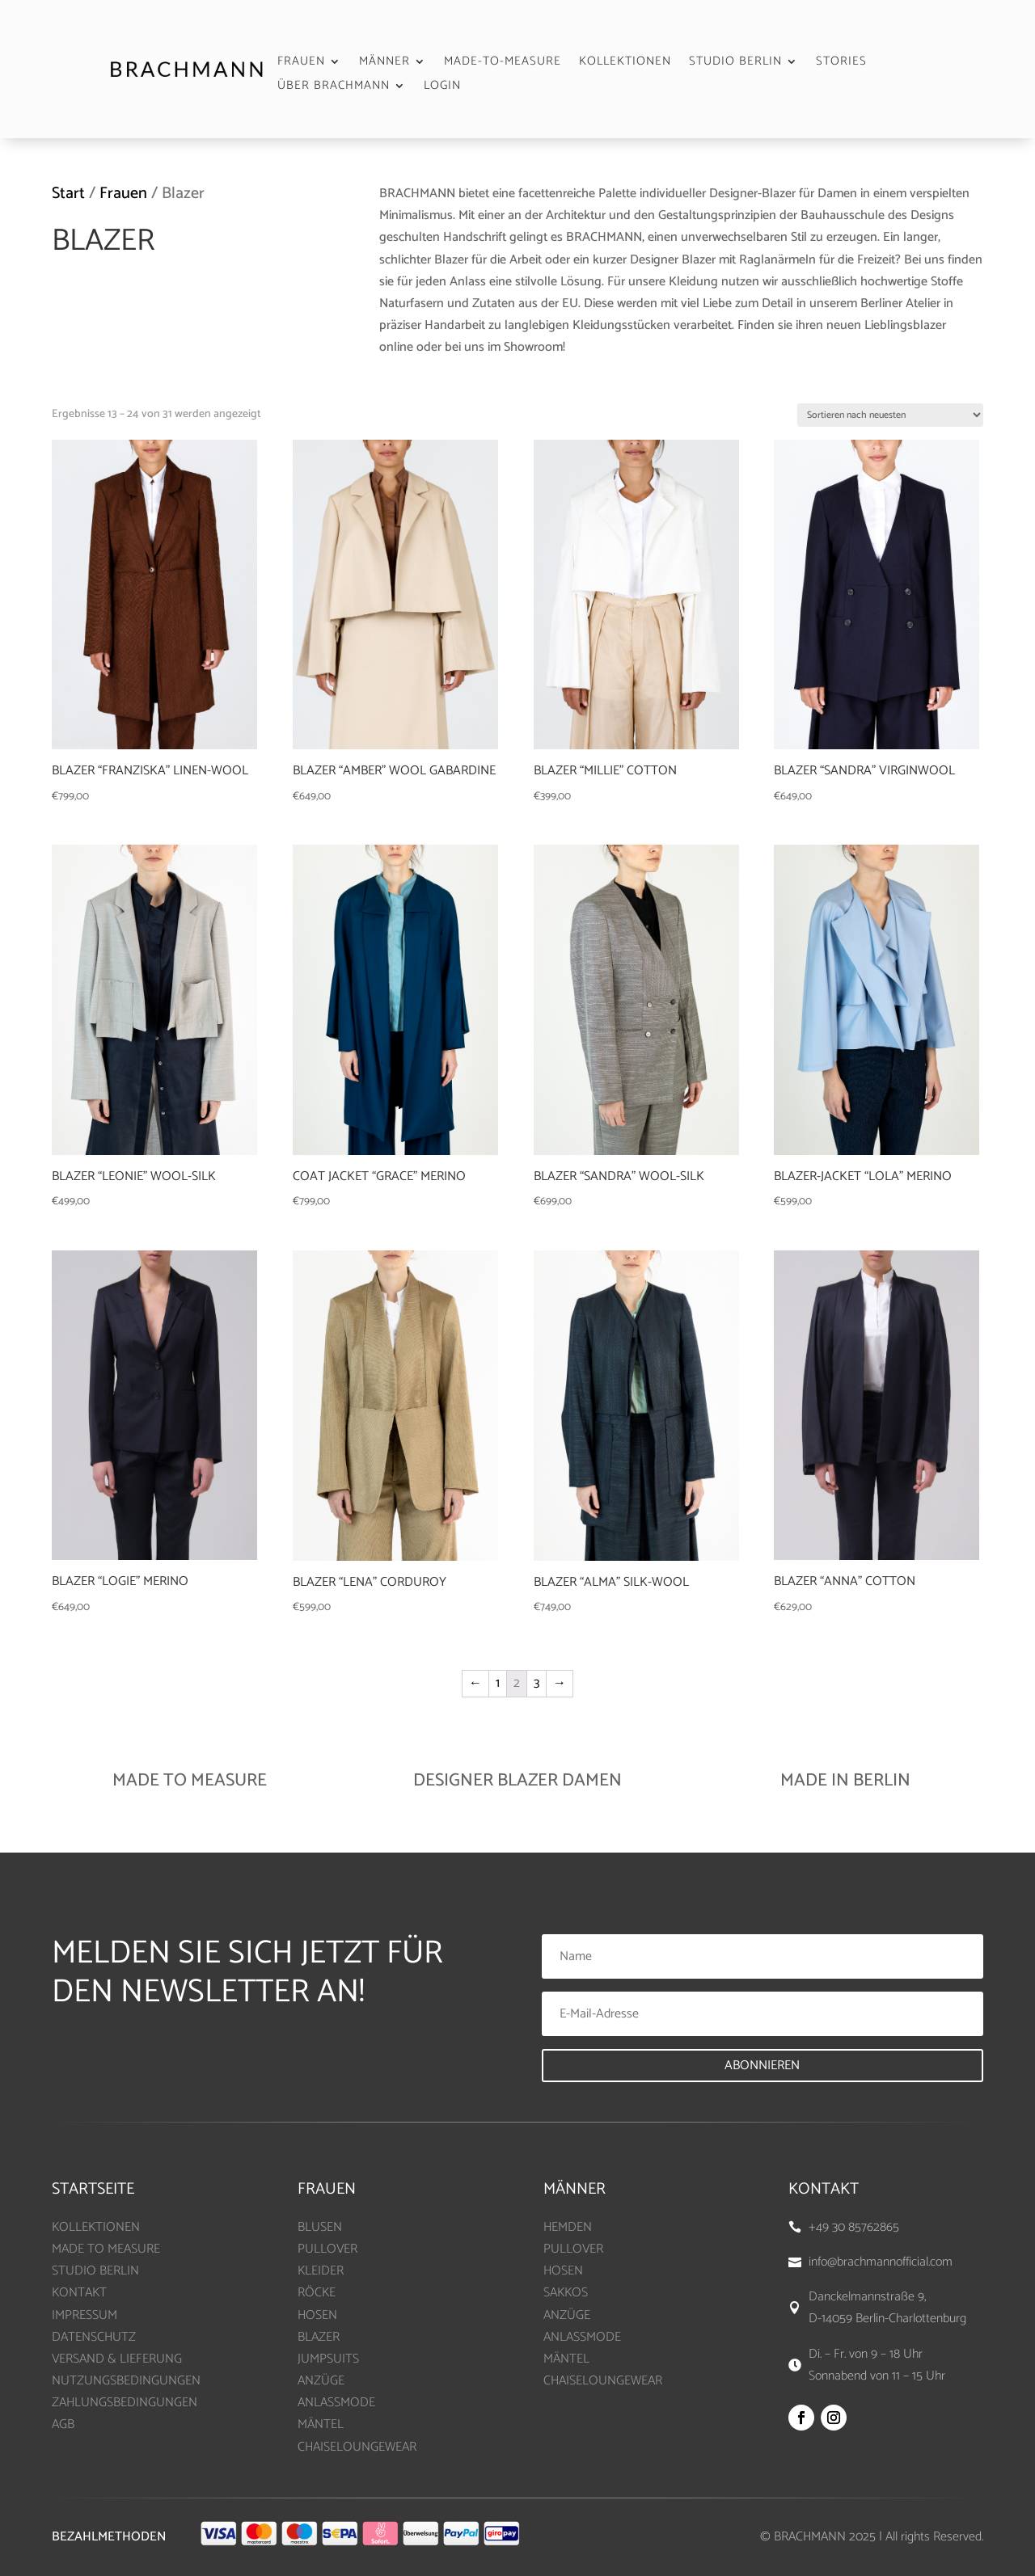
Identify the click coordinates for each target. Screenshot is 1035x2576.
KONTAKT (79, 2293)
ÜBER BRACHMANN (333, 87)
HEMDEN (567, 2227)
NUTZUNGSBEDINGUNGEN (126, 2381)
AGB (63, 2424)
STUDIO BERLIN (735, 63)
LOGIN (442, 87)
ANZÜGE (321, 2381)
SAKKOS (565, 2293)
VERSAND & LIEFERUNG (117, 2359)
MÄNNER (384, 63)
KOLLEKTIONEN (625, 63)
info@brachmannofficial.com (881, 2262)
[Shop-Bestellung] (890, 415)
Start (68, 193)
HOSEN (317, 2315)
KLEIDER (321, 2271)
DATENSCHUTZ (94, 2337)
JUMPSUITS (328, 2359)
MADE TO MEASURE (106, 2249)
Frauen (123, 193)
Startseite (93, 2189)
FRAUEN (301, 63)
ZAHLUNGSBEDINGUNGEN (124, 2403)
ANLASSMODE (336, 2403)
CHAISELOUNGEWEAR (357, 2447)
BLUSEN (320, 2227)
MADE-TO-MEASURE (502, 63)
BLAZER (319, 2337)
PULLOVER (327, 2249)
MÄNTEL (321, 2424)
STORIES (841, 63)
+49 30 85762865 (854, 2227)
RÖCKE (317, 2293)
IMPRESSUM (84, 2315)
